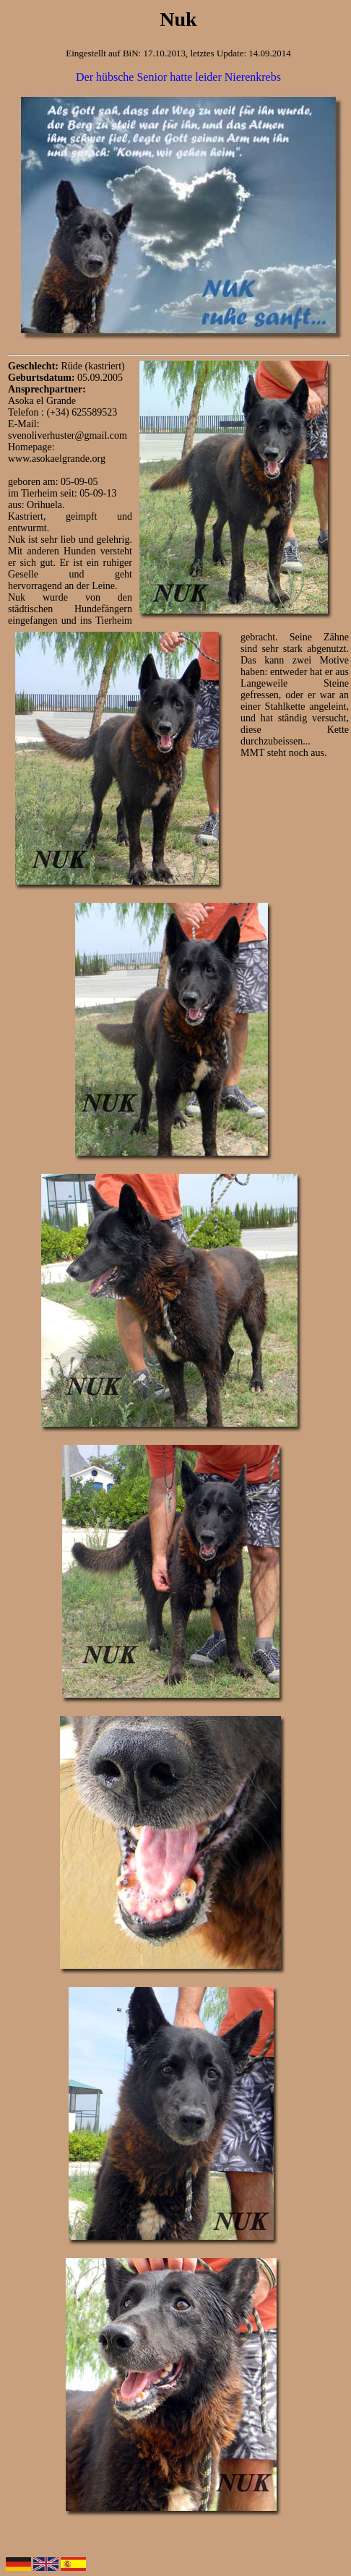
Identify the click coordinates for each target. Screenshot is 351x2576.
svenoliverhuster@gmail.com (67, 435)
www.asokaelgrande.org (56, 458)
